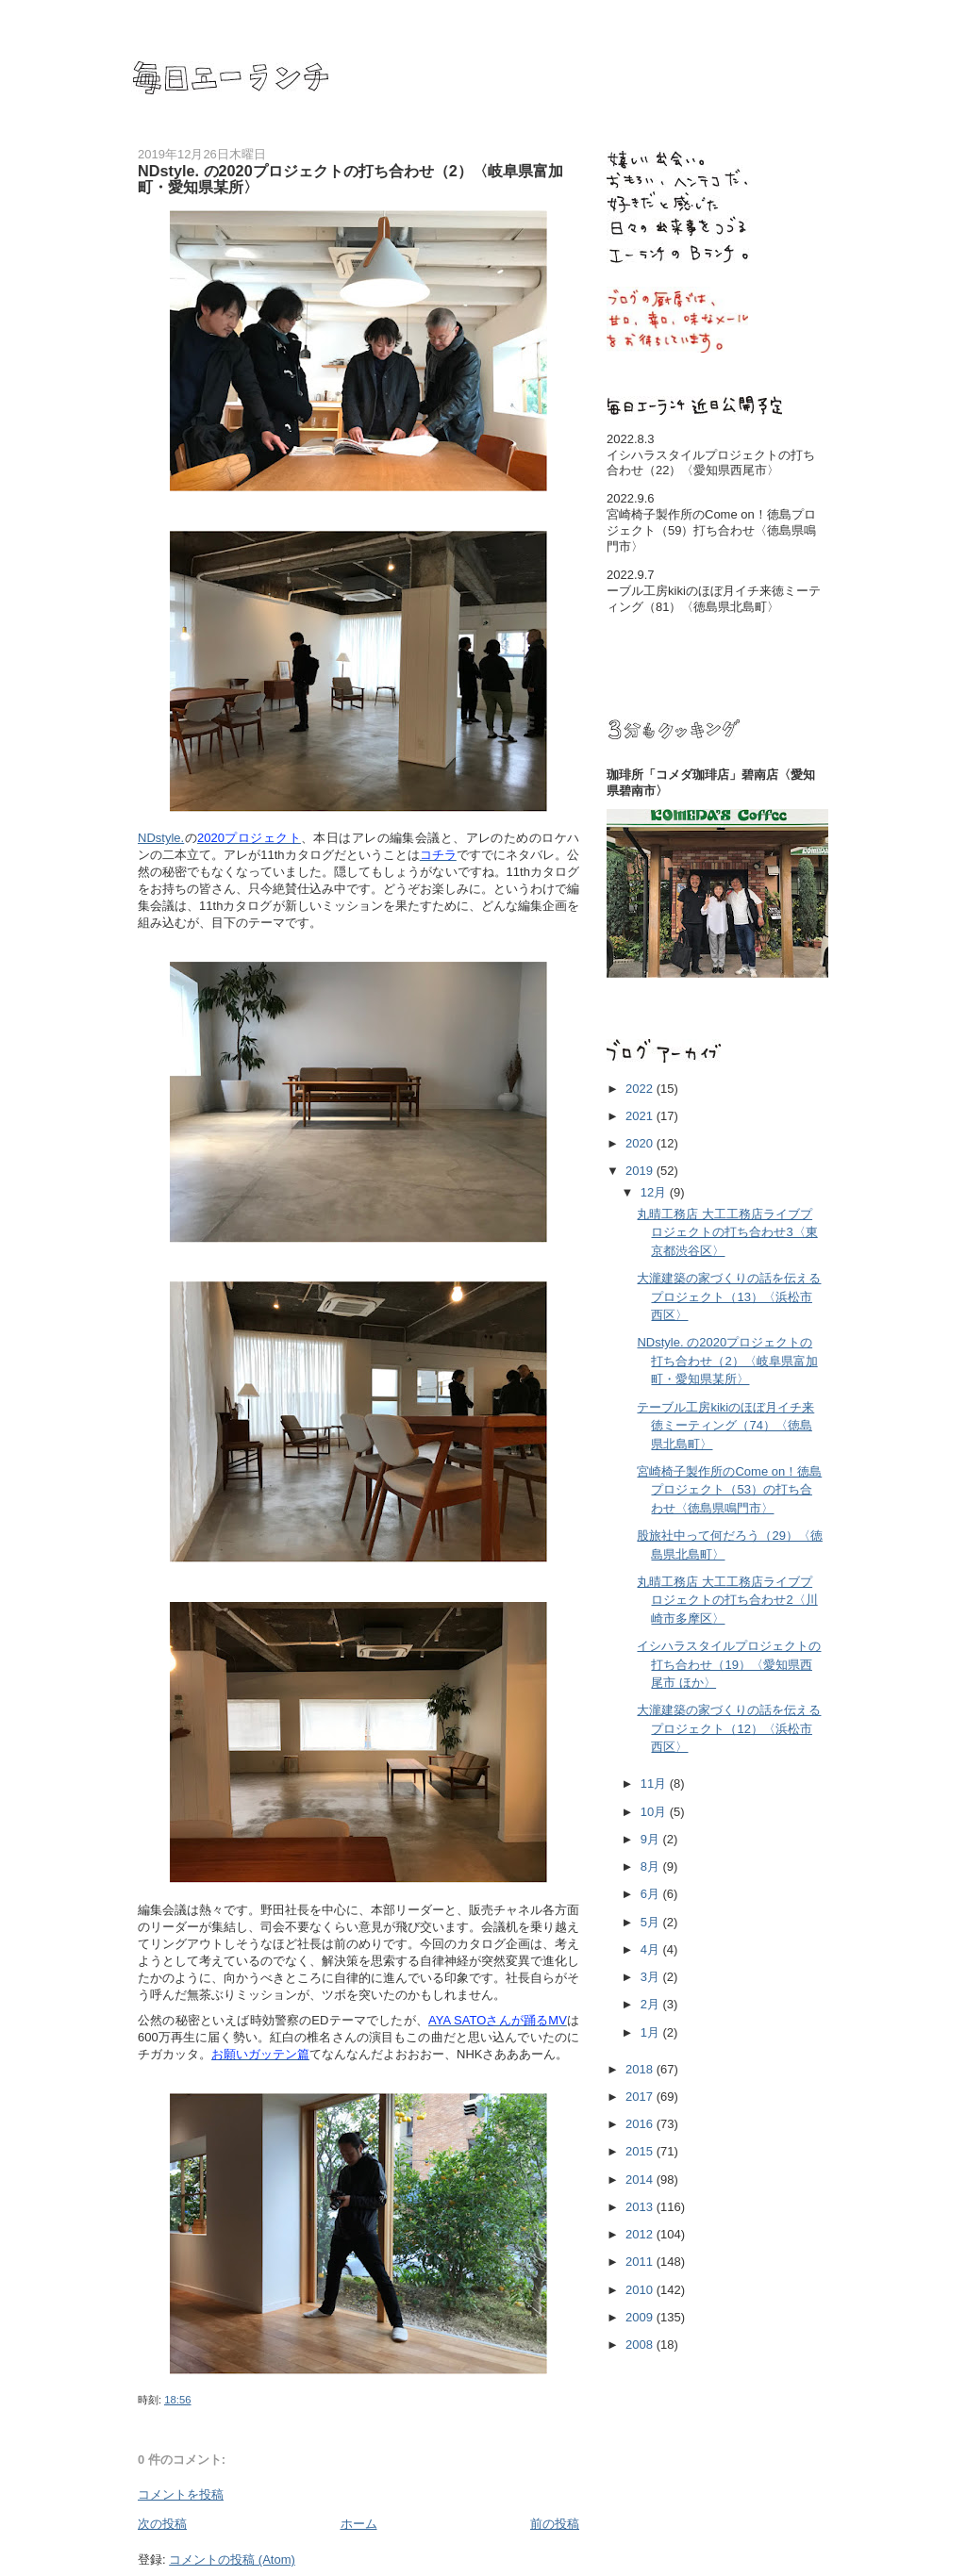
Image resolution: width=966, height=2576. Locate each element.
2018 (641, 2069)
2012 (641, 2234)
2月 (652, 2004)
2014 (641, 2179)
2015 (641, 2151)
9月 (652, 1839)
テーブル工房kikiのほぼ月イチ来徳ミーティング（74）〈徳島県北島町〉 (725, 1425)
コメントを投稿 (181, 2494)
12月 (655, 1192)
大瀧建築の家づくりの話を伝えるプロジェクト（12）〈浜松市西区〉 (729, 1728)
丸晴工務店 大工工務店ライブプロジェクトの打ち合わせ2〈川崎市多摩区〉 (727, 1600)
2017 (641, 2096)
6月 (652, 1894)
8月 (652, 1866)
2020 (641, 1143)
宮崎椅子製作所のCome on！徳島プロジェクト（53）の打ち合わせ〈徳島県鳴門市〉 (729, 1489)
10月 (655, 1812)
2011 (641, 2261)
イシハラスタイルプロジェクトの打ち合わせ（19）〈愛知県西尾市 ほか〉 (729, 1664)
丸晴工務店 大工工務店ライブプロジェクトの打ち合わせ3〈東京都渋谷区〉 (727, 1232)
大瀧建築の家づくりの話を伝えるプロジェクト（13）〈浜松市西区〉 (729, 1296)
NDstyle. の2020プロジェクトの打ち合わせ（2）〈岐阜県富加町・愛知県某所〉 (727, 1360)
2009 (641, 2317)
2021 (641, 1116)
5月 (652, 1922)
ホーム (359, 2524)
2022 (641, 1089)
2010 (641, 2290)
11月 (655, 1783)
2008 (641, 2344)
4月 (652, 1949)
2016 (641, 2124)
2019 (641, 1171)
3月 (652, 1977)
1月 (652, 2032)
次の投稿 (162, 2524)
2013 (641, 2207)
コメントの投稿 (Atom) (232, 2559)
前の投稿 (554, 2524)
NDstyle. (161, 838)
